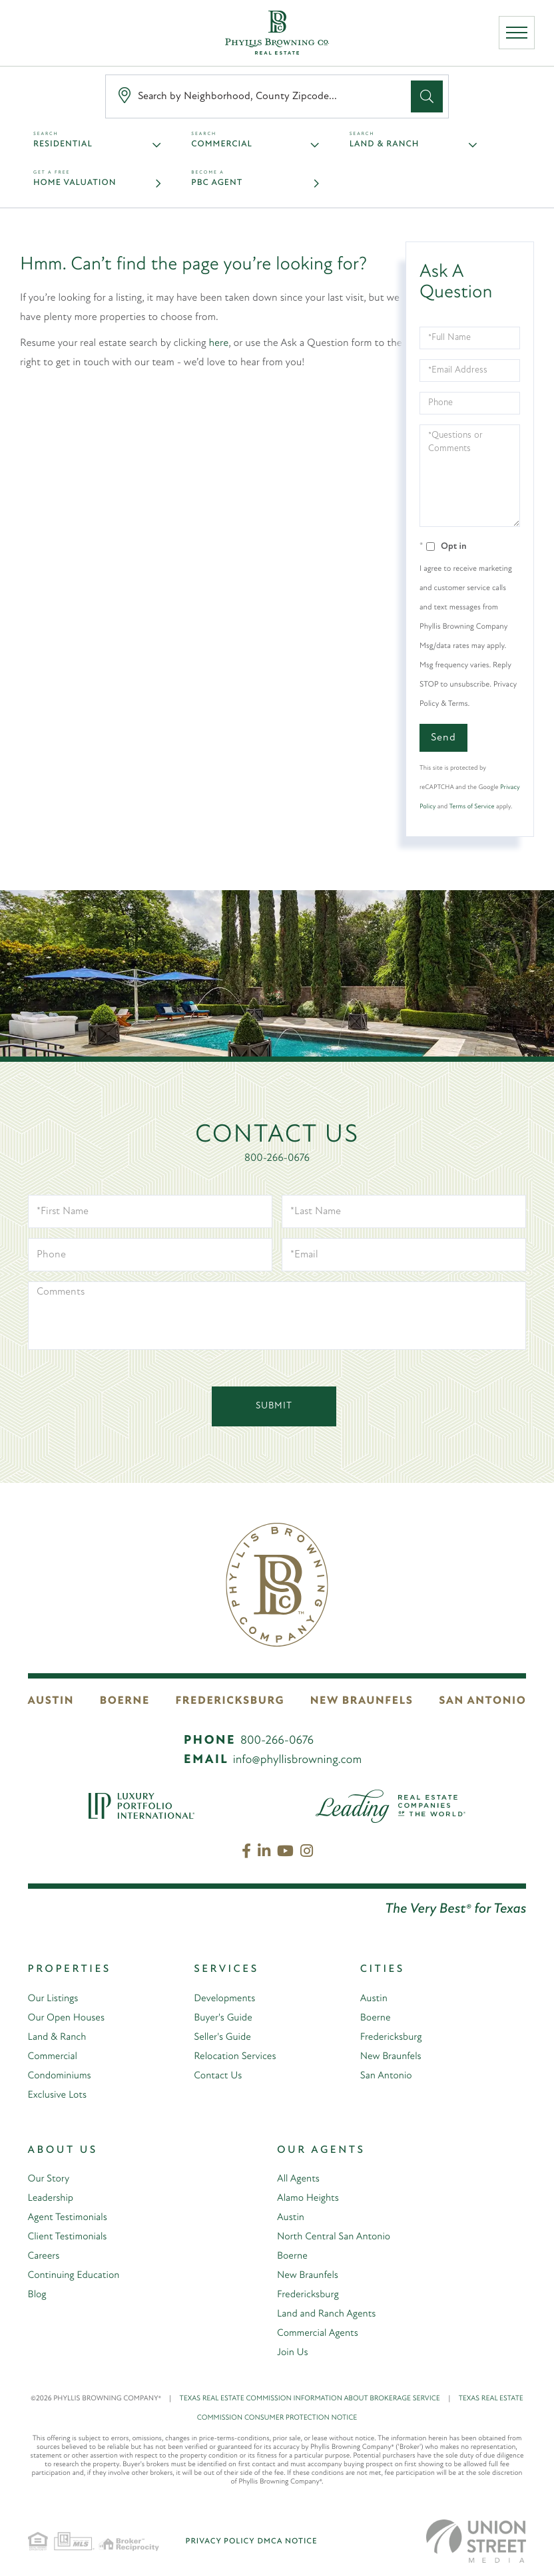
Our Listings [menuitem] (54, 1998)
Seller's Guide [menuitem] (224, 2037)
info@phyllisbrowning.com (297, 1760)
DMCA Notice (288, 2541)
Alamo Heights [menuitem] (309, 2198)
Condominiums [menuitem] (61, 2075)
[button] (427, 96)
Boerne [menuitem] (376, 2017)
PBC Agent (216, 183)
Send (443, 737)
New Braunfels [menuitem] (392, 2056)
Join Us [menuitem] (293, 2352)
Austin (49, 1701)
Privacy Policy (220, 2541)
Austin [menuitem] (374, 1998)
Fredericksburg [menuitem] (392, 2037)
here (219, 343)
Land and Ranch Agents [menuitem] (329, 2314)
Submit (274, 1406)
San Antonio (486, 1701)
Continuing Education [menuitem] (76, 2275)
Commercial (221, 144)
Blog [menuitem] (38, 2294)
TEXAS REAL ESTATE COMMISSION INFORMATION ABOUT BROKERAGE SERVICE (319, 2398)
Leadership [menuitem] (52, 2198)
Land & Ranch (384, 144)
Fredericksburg (234, 1701)
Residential (63, 144)
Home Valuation (74, 183)
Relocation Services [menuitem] (237, 2056)
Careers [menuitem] (44, 2256)
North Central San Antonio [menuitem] (336, 2236)
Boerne (127, 1701)
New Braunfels (365, 1701)
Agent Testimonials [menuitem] (70, 2217)
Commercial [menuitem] (54, 2056)
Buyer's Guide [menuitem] (224, 2017)
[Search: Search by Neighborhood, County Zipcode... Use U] (261, 97)
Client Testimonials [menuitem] (69, 2236)
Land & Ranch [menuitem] (58, 2037)
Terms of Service (471, 806)
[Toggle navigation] (519, 34)
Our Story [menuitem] (50, 2179)
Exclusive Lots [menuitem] (59, 2095)
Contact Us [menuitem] (219, 2075)
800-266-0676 (277, 1158)
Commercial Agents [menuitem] (319, 2333)
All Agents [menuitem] (299, 2179)
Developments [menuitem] (226, 1998)
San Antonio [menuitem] (387, 2075)
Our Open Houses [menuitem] (68, 2017)
